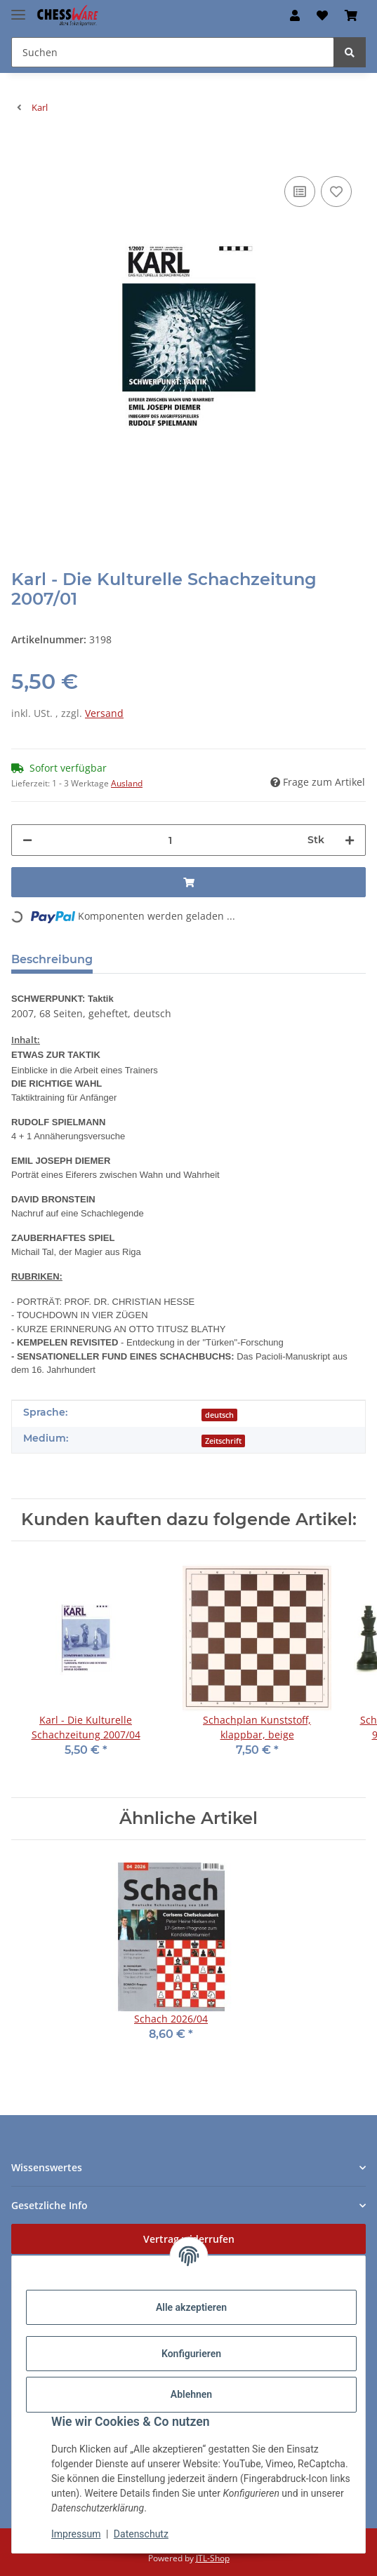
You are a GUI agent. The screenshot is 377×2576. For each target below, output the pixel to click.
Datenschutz (141, 2534)
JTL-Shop (213, 2558)
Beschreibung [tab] (52, 959)
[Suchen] (349, 52)
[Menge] (170, 840)
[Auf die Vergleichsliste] (299, 191)
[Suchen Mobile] (172, 52)
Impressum (75, 2534)
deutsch (219, 1415)
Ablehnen (191, 2394)
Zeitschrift (223, 1441)
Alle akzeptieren (191, 2307)
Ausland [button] (127, 783)
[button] (295, 15)
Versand (104, 713)
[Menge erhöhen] (349, 840)
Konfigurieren (191, 2353)
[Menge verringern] (27, 840)
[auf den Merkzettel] (336, 191)
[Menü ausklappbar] (18, 9)
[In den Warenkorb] (22, 151)
